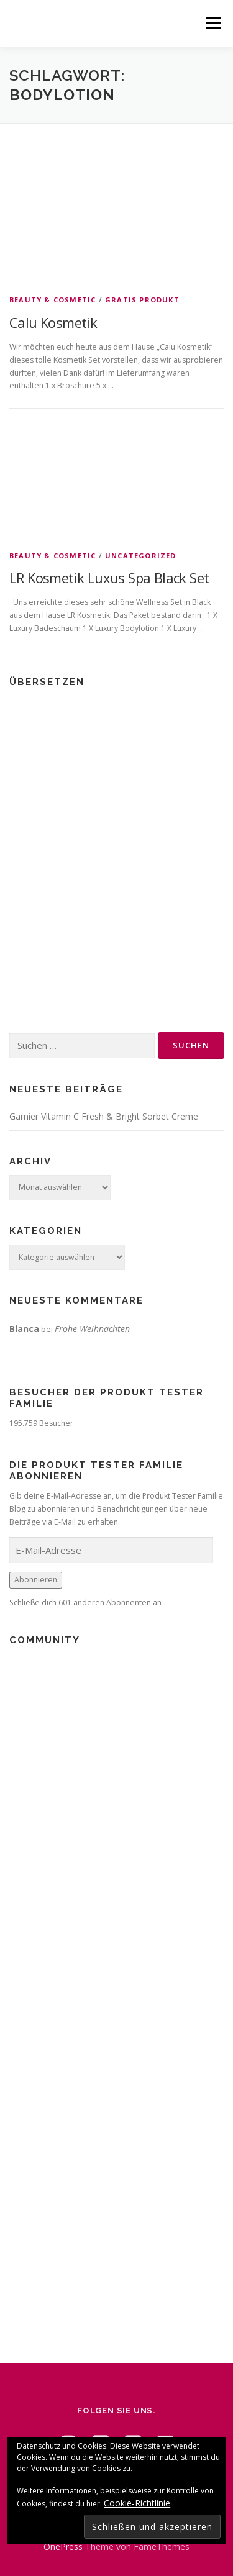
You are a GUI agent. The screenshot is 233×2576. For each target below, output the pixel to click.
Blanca (24, 1329)
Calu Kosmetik (53, 322)
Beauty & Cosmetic (52, 299)
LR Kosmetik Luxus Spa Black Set (109, 577)
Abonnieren (35, 1579)
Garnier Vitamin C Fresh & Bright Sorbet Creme (103, 1116)
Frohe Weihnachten (92, 1329)
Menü (212, 23)
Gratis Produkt (142, 299)
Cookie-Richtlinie (137, 2503)
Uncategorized (140, 555)
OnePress (63, 2546)
